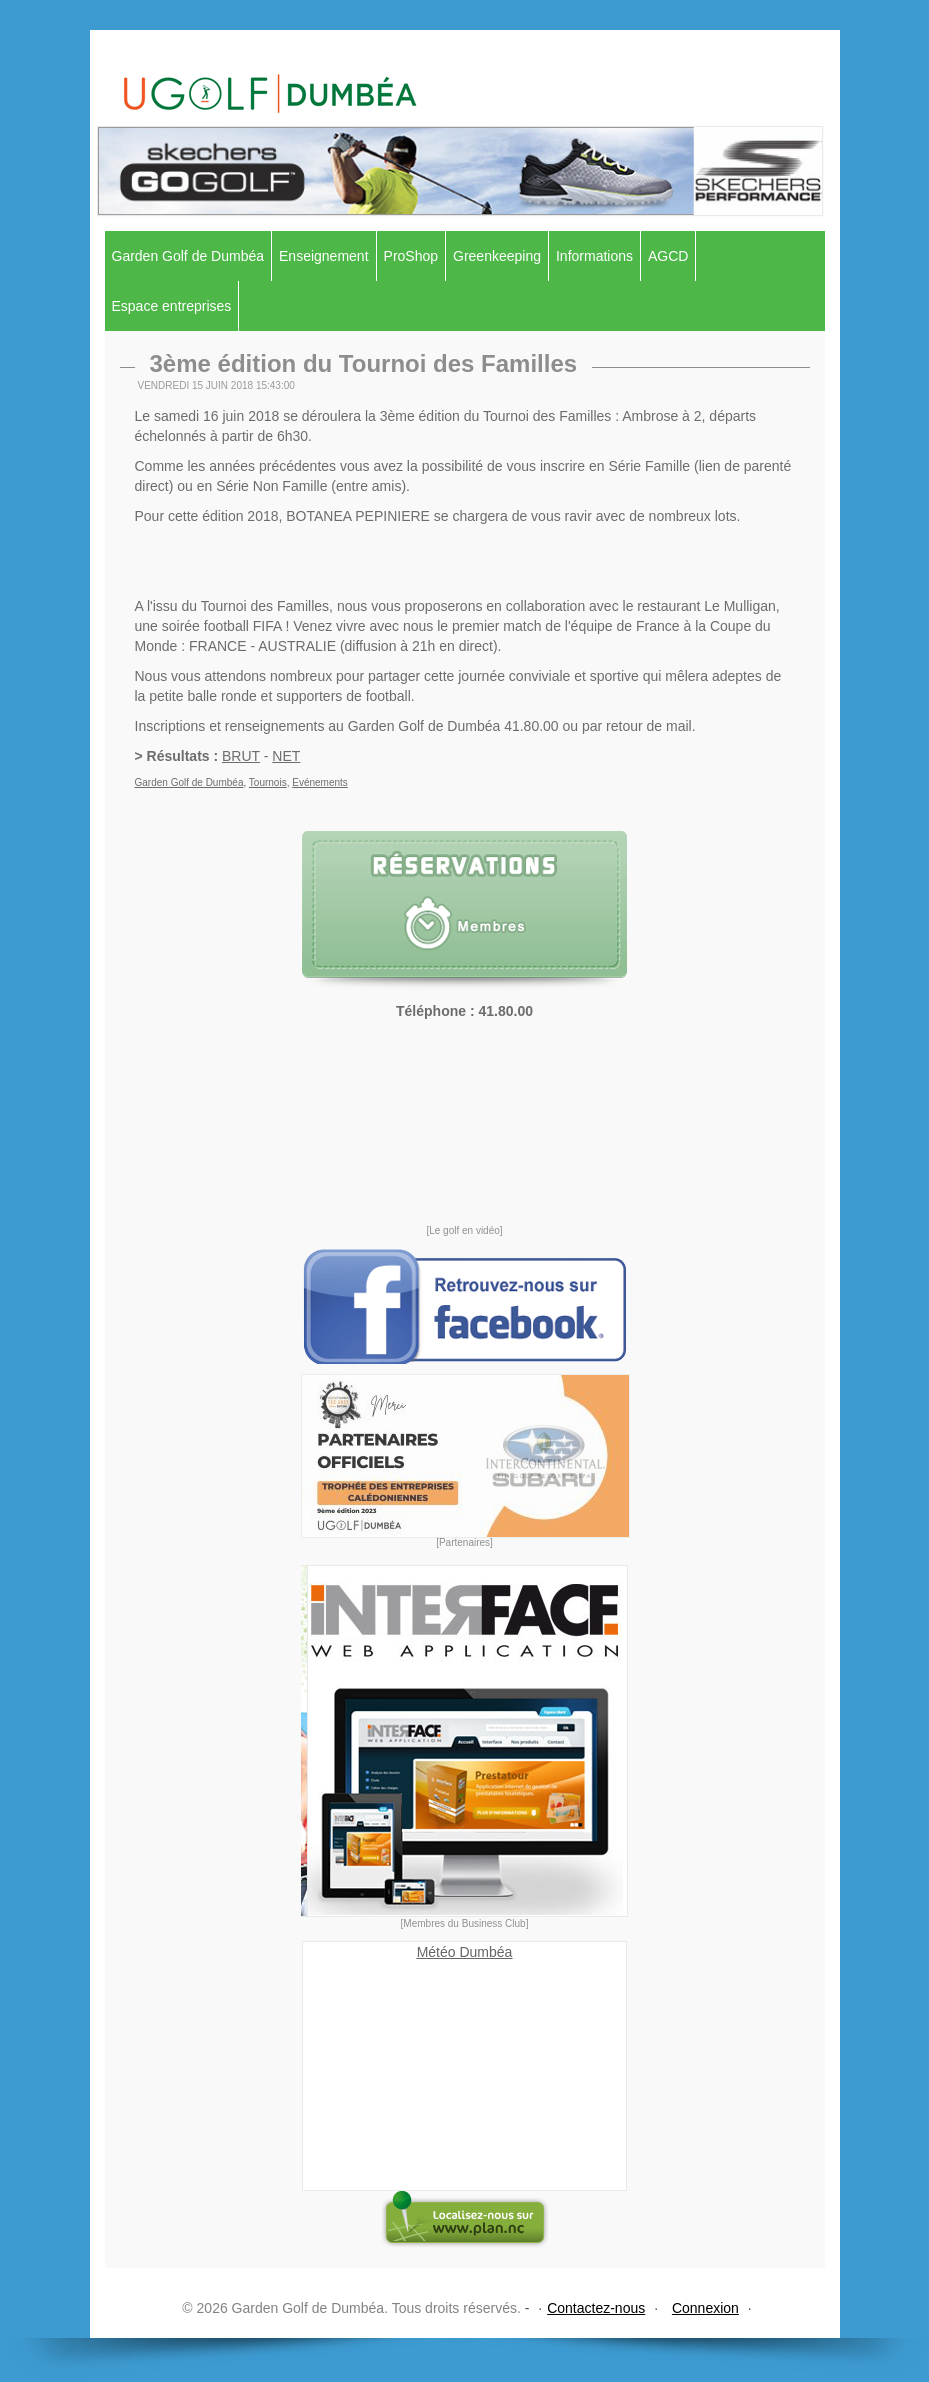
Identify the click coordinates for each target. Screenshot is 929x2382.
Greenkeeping (497, 256)
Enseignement (324, 256)
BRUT (241, 756)
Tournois (268, 782)
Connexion (705, 2308)
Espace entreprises (172, 306)
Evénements (320, 782)
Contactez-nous (596, 2308)
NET (286, 756)
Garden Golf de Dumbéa (188, 256)
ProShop (411, 256)
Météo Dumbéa (465, 1952)
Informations (594, 256)
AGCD (668, 256)
